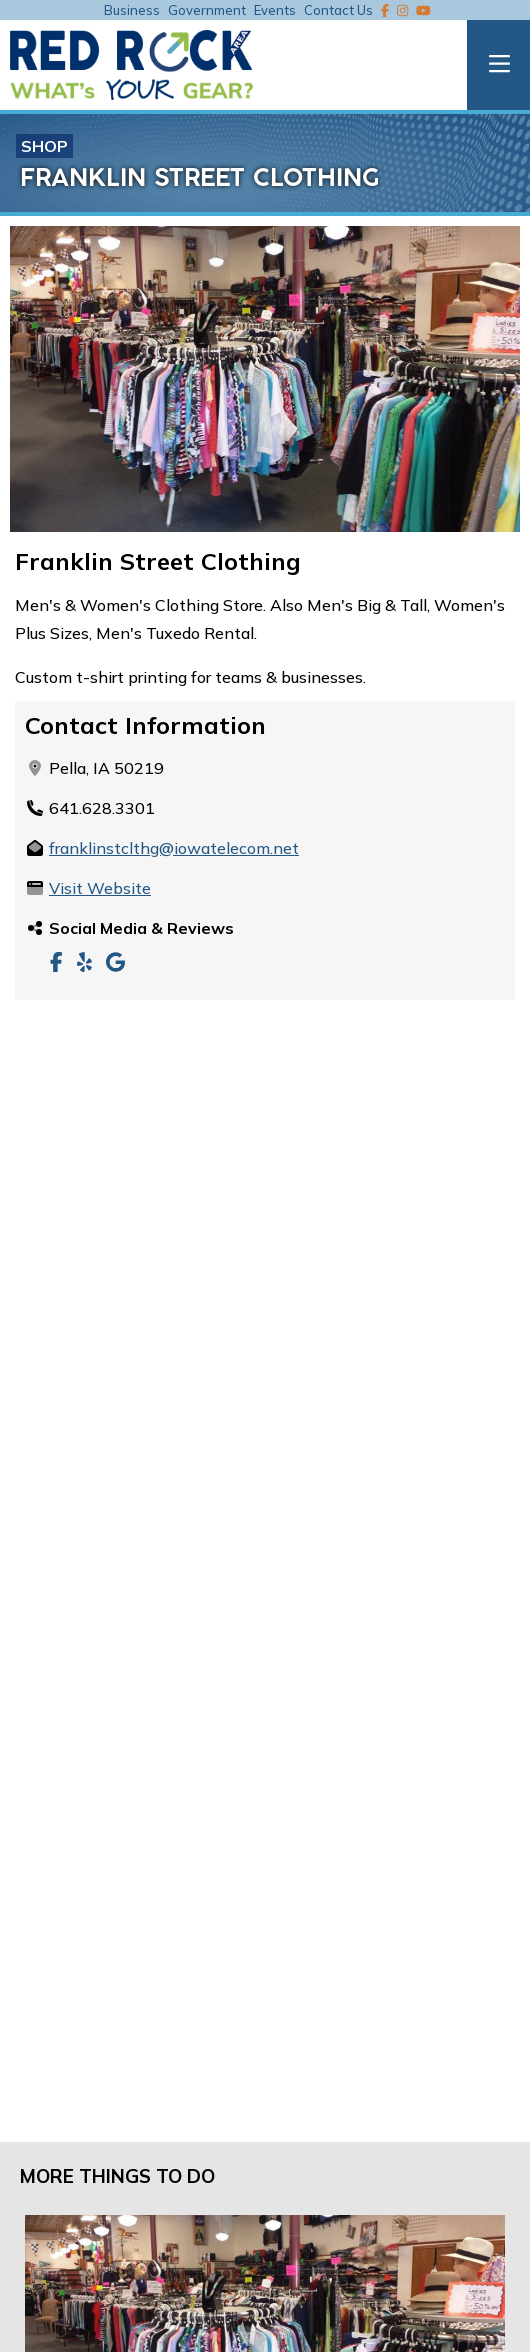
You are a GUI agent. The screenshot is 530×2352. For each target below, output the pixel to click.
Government (207, 10)
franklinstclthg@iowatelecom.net (174, 848)
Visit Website (100, 888)
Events (275, 10)
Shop (44, 146)
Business (132, 10)
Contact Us (338, 10)
